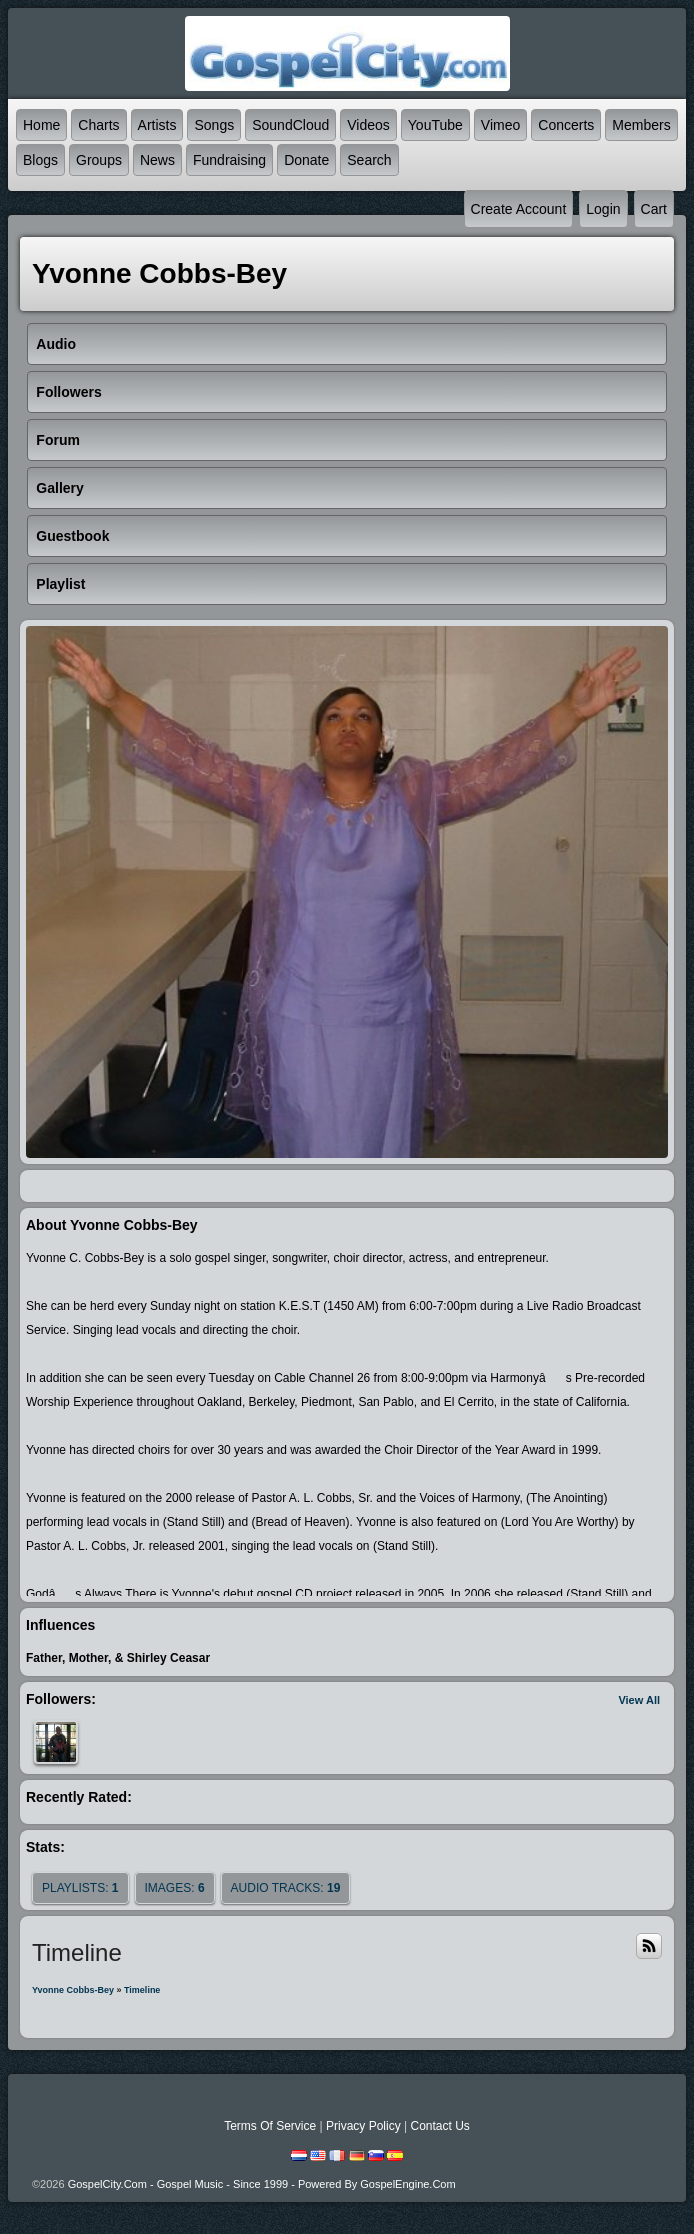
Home (41, 125)
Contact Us (439, 2126)
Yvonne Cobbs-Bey (73, 1990)
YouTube (435, 125)
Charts (98, 125)
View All (639, 1700)
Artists (157, 125)
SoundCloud (290, 125)
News (157, 160)
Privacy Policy (363, 2126)
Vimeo (500, 125)
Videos (368, 125)
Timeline (142, 1990)
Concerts (566, 125)
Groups (99, 160)
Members (641, 125)
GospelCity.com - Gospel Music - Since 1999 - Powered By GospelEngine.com (262, 2184)
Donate (306, 160)
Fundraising (229, 160)
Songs (214, 125)
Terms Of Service (270, 2126)
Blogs (40, 160)
